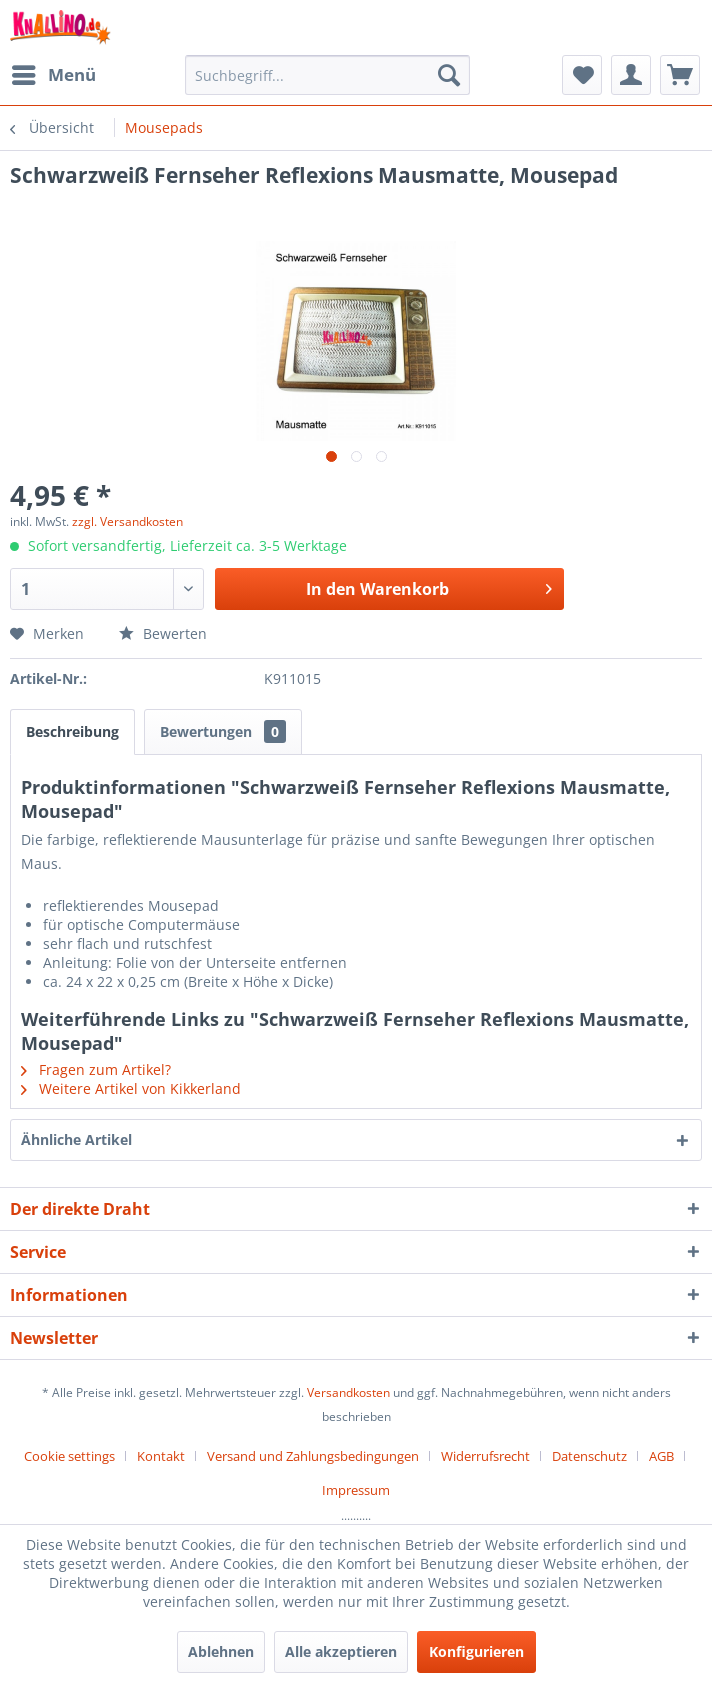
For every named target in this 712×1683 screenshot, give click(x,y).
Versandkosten (348, 1392)
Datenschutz (589, 1456)
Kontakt (161, 1456)
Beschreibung (72, 731)
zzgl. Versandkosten (127, 521)
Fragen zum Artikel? (96, 1069)
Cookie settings (69, 1456)
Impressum (356, 1490)
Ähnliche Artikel (76, 1139)
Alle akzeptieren (341, 1651)
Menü (54, 72)
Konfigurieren (476, 1651)
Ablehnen (221, 1651)
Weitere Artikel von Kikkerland (131, 1088)
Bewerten (163, 633)
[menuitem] (53, 75)
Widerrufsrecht (485, 1456)
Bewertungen (223, 731)
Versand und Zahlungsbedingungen (313, 1456)
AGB (661, 1456)
